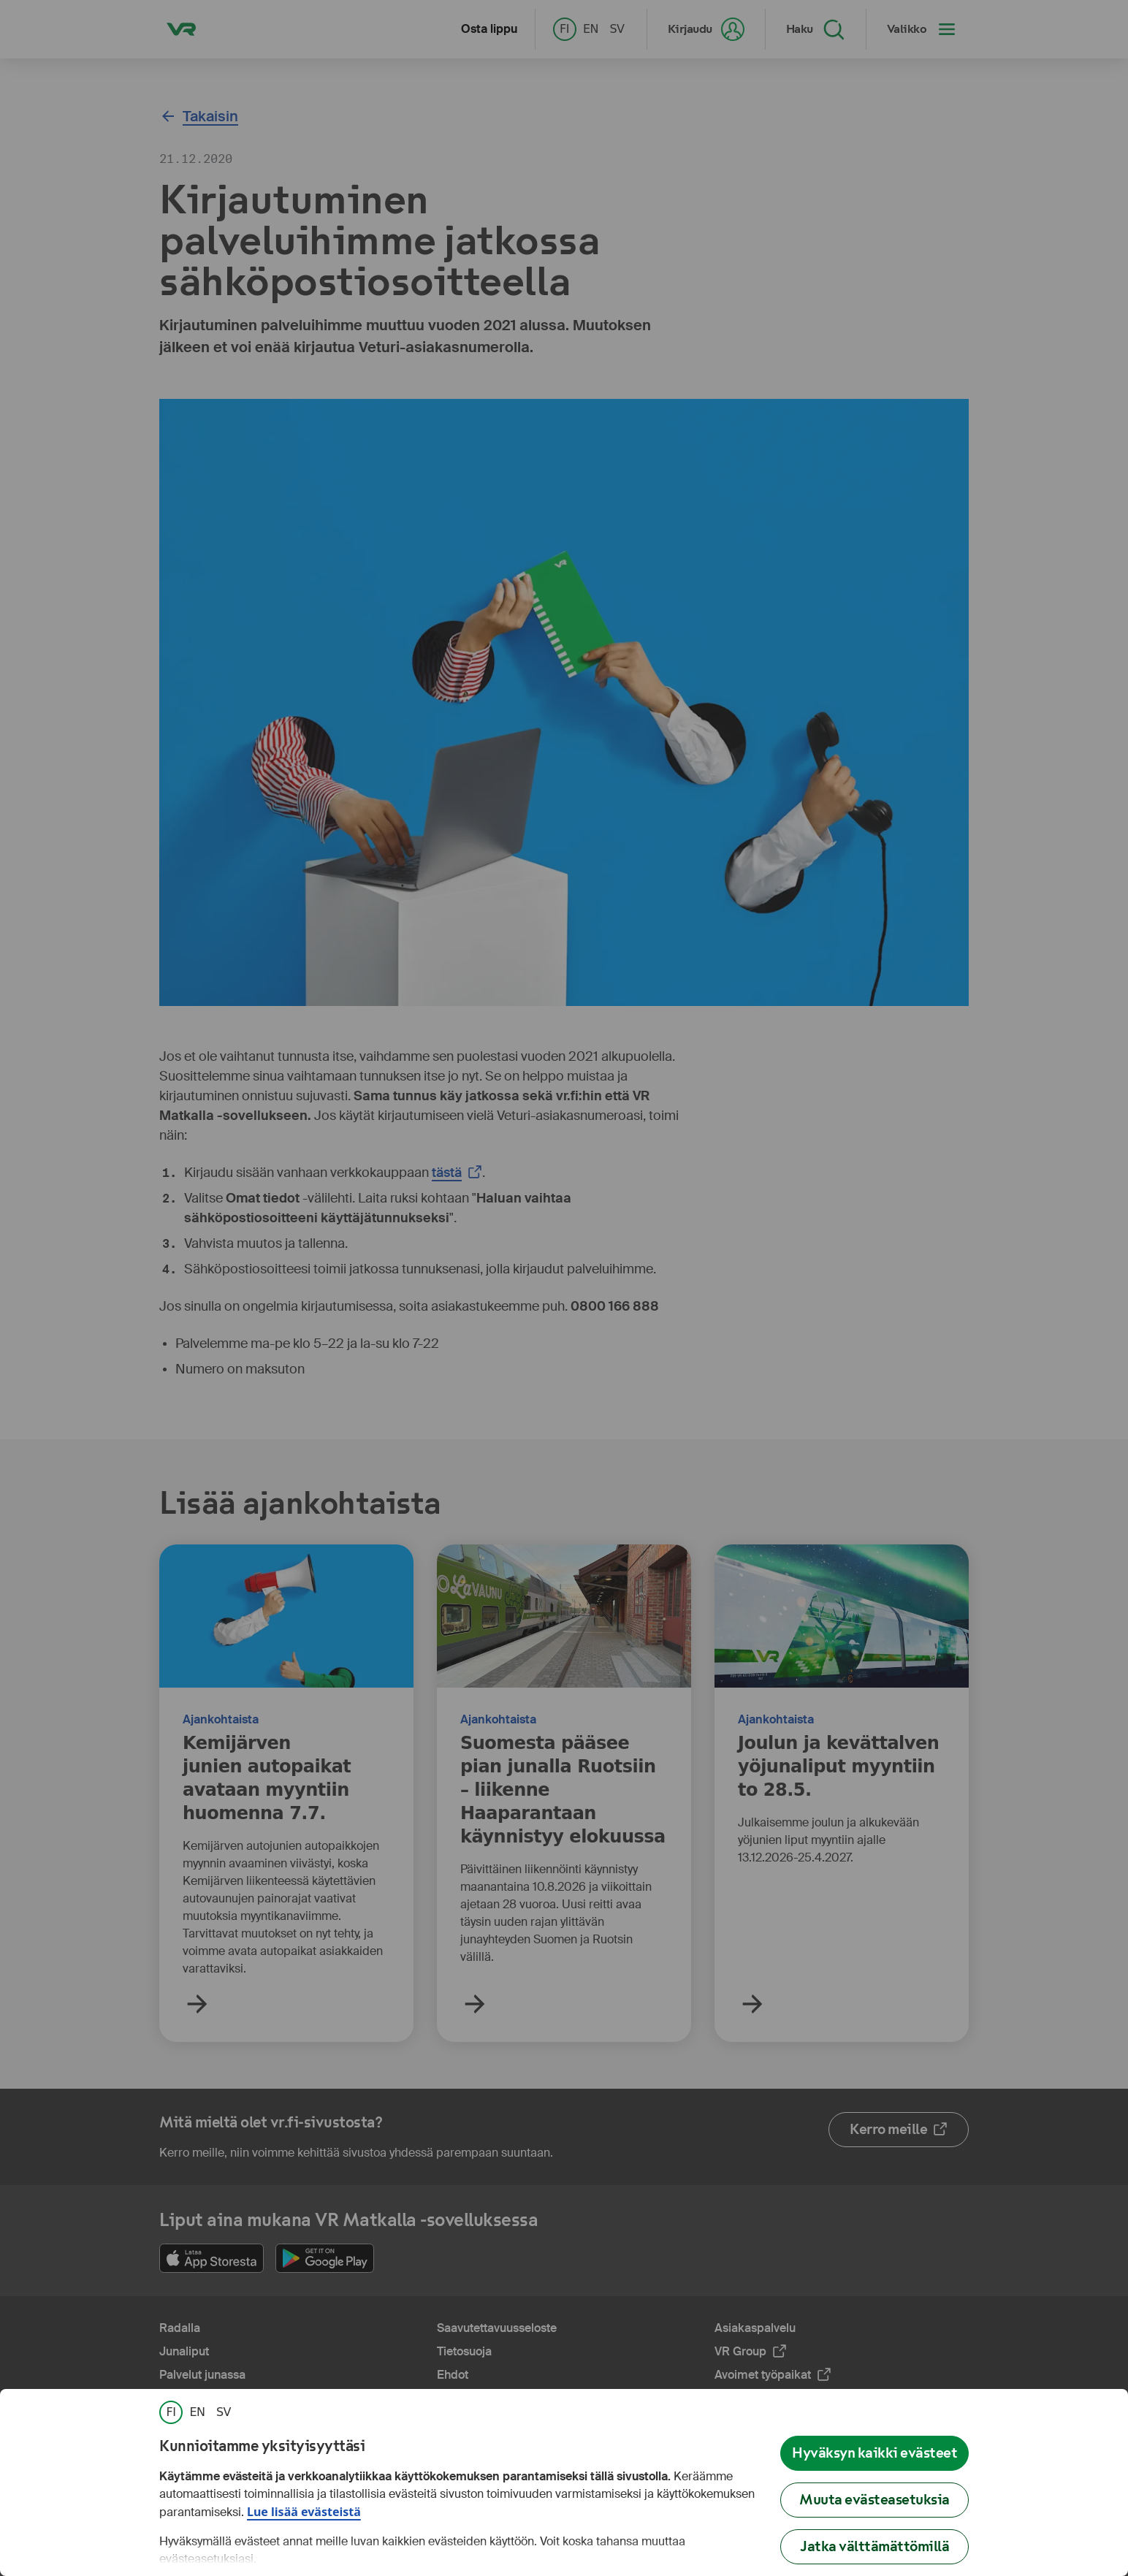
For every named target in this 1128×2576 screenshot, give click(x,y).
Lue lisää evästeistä (304, 2512)
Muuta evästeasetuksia (874, 2499)
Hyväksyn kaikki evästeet (874, 2452)
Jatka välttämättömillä (874, 2546)
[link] (171, 2412)
